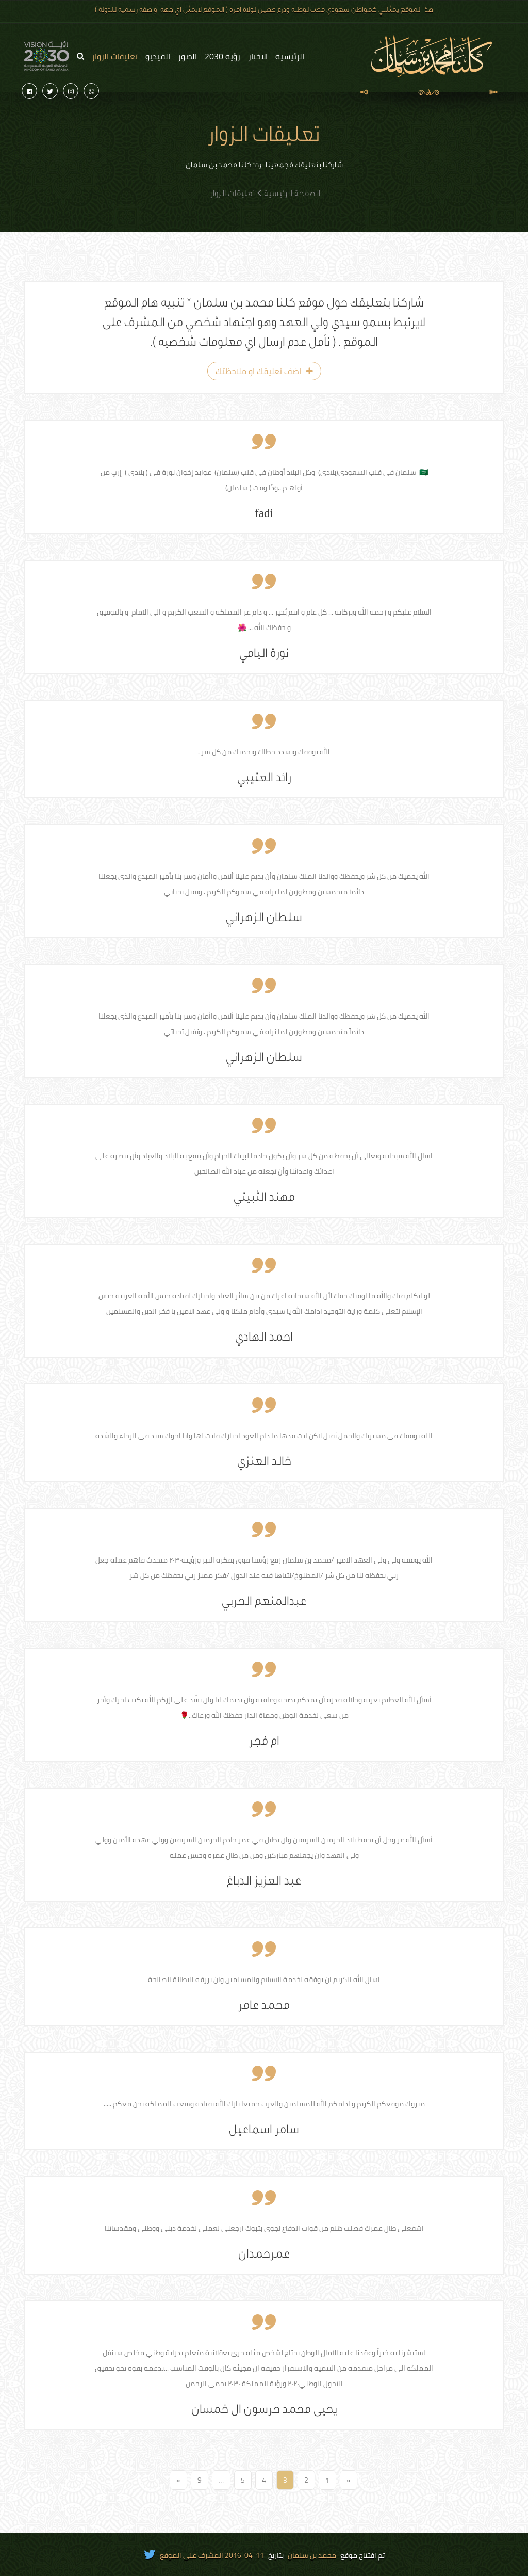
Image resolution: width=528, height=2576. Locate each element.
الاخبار (258, 56)
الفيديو (157, 56)
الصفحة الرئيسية (292, 194)
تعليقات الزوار (115, 56)
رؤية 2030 (222, 56)
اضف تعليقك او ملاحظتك (264, 371)
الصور (187, 56)
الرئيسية (289, 56)
